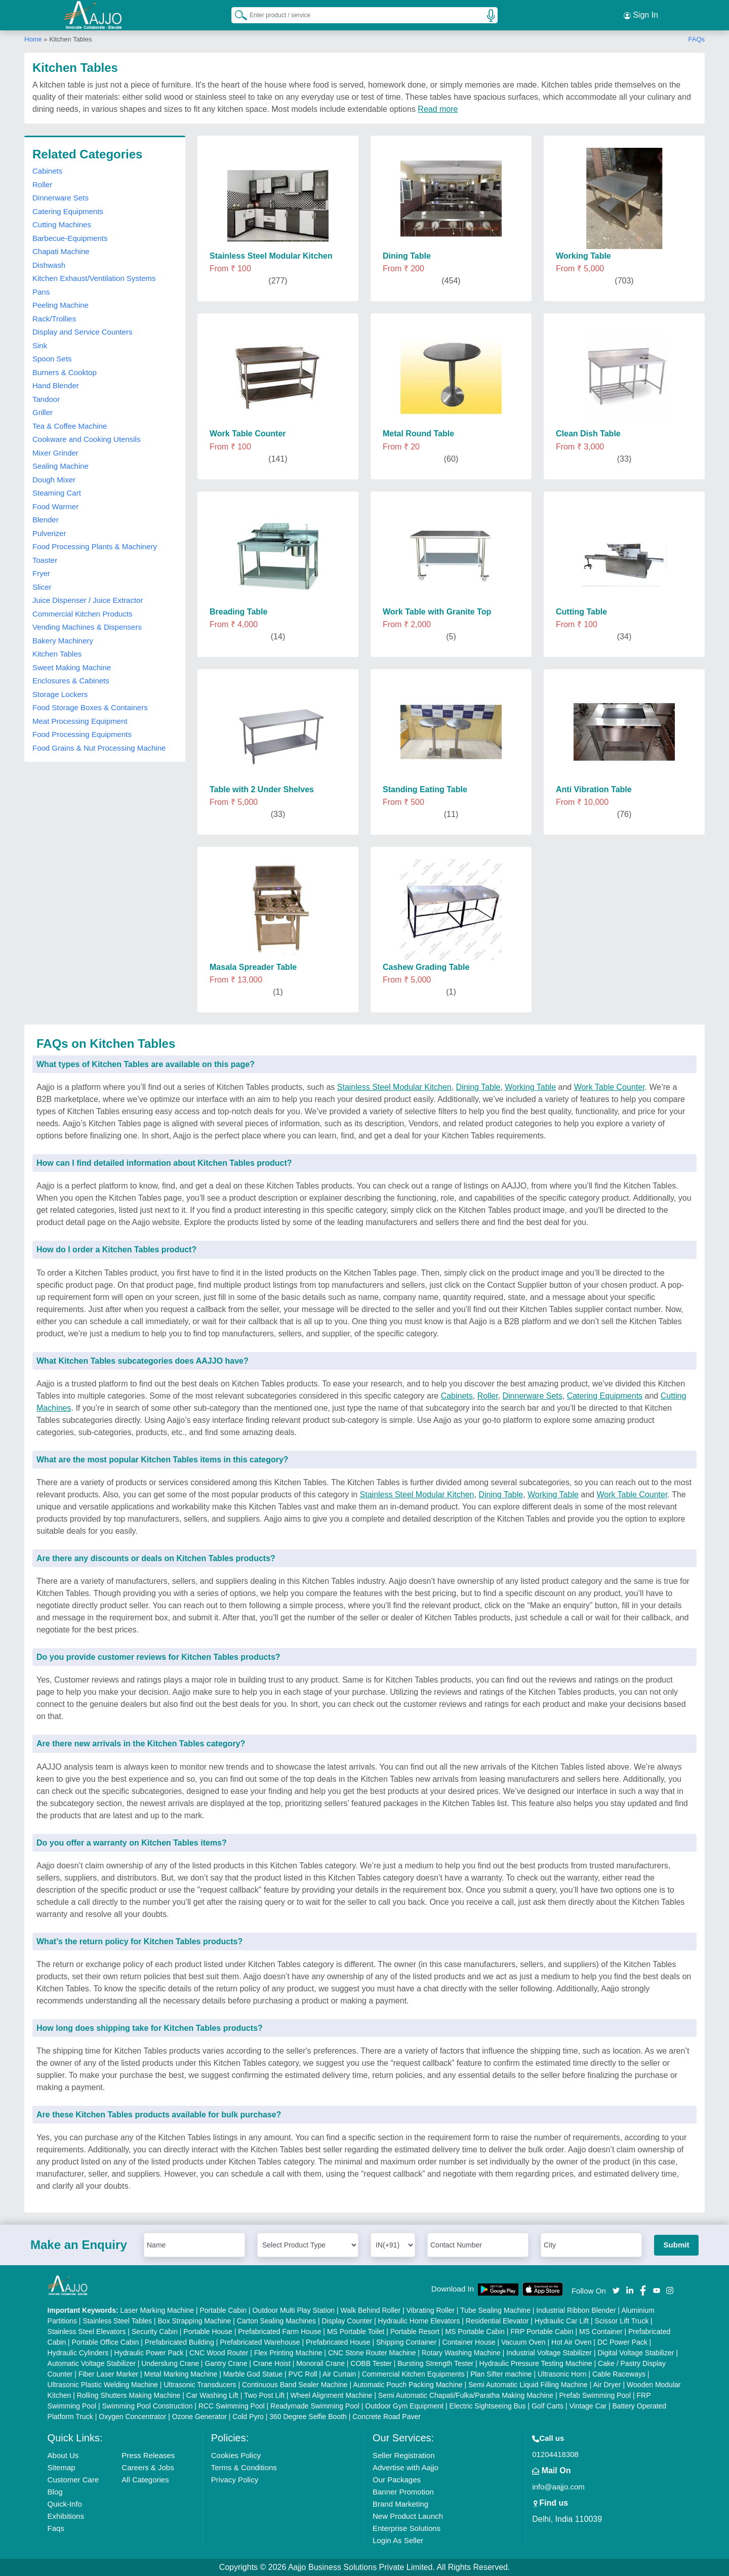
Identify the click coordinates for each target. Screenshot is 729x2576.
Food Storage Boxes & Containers (90, 707)
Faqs (56, 2528)
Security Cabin (155, 2331)
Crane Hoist (272, 2363)
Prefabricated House (338, 2342)
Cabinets (47, 171)
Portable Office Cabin (105, 2342)
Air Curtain (339, 2374)
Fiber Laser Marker (108, 2374)
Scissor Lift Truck (622, 2321)
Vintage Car (587, 2406)
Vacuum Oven (523, 2342)
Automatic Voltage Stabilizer (92, 2363)
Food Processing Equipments (82, 734)
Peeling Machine (60, 305)
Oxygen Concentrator (132, 2417)
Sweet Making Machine (71, 667)
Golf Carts (547, 2406)
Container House (469, 2342)
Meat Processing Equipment (80, 721)
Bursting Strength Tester (435, 2363)
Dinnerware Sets (60, 197)
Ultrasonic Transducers (200, 2385)
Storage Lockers (60, 694)
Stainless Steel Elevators (87, 2331)
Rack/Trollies (54, 318)
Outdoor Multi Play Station (293, 2310)
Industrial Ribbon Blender (576, 2310)
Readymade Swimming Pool (314, 2406)
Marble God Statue (253, 2374)
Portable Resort (414, 2331)
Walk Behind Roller (371, 2310)
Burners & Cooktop (64, 372)
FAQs (696, 39)
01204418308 (555, 2454)
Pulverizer (49, 533)
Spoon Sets (52, 358)
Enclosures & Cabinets (70, 680)
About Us (63, 2455)
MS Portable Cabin (475, 2331)
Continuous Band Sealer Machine (295, 2385)
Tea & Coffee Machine (69, 426)
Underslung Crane (170, 2363)
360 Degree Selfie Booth (308, 2417)
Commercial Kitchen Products (82, 613)
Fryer (41, 573)
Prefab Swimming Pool (595, 2395)
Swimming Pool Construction (147, 2406)
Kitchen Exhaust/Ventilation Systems (93, 278)
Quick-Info (65, 2504)
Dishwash (48, 265)
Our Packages (397, 2479)
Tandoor (46, 399)
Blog (55, 2491)
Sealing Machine (60, 466)
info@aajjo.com (558, 2486)
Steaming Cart (56, 492)
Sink (39, 345)
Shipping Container (406, 2342)
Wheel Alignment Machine (332, 2395)
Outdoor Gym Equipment (404, 2406)
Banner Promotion (403, 2491)
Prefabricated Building (179, 2342)
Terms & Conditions (244, 2467)
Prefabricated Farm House (279, 2331)
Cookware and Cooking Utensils (86, 439)
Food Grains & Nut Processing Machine (99, 748)
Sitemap (61, 2467)
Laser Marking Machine (157, 2310)
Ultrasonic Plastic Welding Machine (103, 2385)
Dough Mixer (53, 479)
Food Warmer (55, 506)
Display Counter (347, 2321)
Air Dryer (607, 2385)
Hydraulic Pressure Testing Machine (535, 2363)
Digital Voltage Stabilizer (635, 2353)
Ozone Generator (199, 2417)
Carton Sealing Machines (276, 2321)
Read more (438, 109)
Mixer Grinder (55, 452)
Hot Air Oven (571, 2342)
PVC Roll (303, 2374)
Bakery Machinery (62, 640)
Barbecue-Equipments (69, 238)
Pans (41, 292)
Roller (42, 184)
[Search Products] (236, 14)
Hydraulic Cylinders (78, 2353)
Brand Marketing (400, 2504)
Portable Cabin (223, 2310)
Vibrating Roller (431, 2310)
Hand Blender (55, 385)
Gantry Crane (226, 2363)
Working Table (530, 1087)
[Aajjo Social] (616, 2289)
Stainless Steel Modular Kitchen (394, 1087)
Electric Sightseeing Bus (488, 2406)
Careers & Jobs (148, 2467)
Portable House (207, 2331)
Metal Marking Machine (181, 2374)
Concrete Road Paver (386, 2417)
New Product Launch (408, 2516)
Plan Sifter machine (501, 2374)
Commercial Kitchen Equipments (413, 2374)
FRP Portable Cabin (541, 2331)
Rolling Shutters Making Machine (129, 2395)
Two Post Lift (264, 2395)
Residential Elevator (497, 2321)
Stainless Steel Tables (117, 2321)
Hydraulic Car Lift (562, 2321)
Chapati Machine (61, 251)
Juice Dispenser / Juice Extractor (87, 600)
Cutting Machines (61, 224)
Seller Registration (404, 2455)
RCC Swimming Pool (231, 2406)
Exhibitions (66, 2516)
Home (33, 39)
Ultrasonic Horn (562, 2374)
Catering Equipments (67, 211)
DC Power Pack (622, 2342)
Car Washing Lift (212, 2395)
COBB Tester (370, 2363)
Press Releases (148, 2455)
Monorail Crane (320, 2363)
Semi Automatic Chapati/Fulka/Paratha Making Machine (465, 2395)
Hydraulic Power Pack (149, 2353)
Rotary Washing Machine (461, 2353)
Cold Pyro (247, 2417)
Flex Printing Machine (288, 2353)
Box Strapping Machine (194, 2321)
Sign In (641, 15)
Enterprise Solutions (406, 2528)
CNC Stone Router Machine (372, 2353)
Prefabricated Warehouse (260, 2342)
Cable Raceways (618, 2374)
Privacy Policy (234, 2479)
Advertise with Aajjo (405, 2467)
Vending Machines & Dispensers (87, 627)
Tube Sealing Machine (495, 2310)
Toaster (44, 560)
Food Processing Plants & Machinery (94, 546)
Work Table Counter (609, 1087)
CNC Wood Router (218, 2353)
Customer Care (73, 2479)
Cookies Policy (236, 2455)
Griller (42, 412)
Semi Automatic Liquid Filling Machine (528, 2385)
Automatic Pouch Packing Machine (407, 2385)
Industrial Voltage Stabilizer (549, 2353)
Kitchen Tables (57, 653)
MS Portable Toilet (355, 2331)
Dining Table (478, 1087)
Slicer (42, 587)
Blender (45, 519)
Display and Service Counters (82, 332)
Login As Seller (398, 2540)
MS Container (601, 2331)
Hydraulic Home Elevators (419, 2321)
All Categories (145, 2479)
